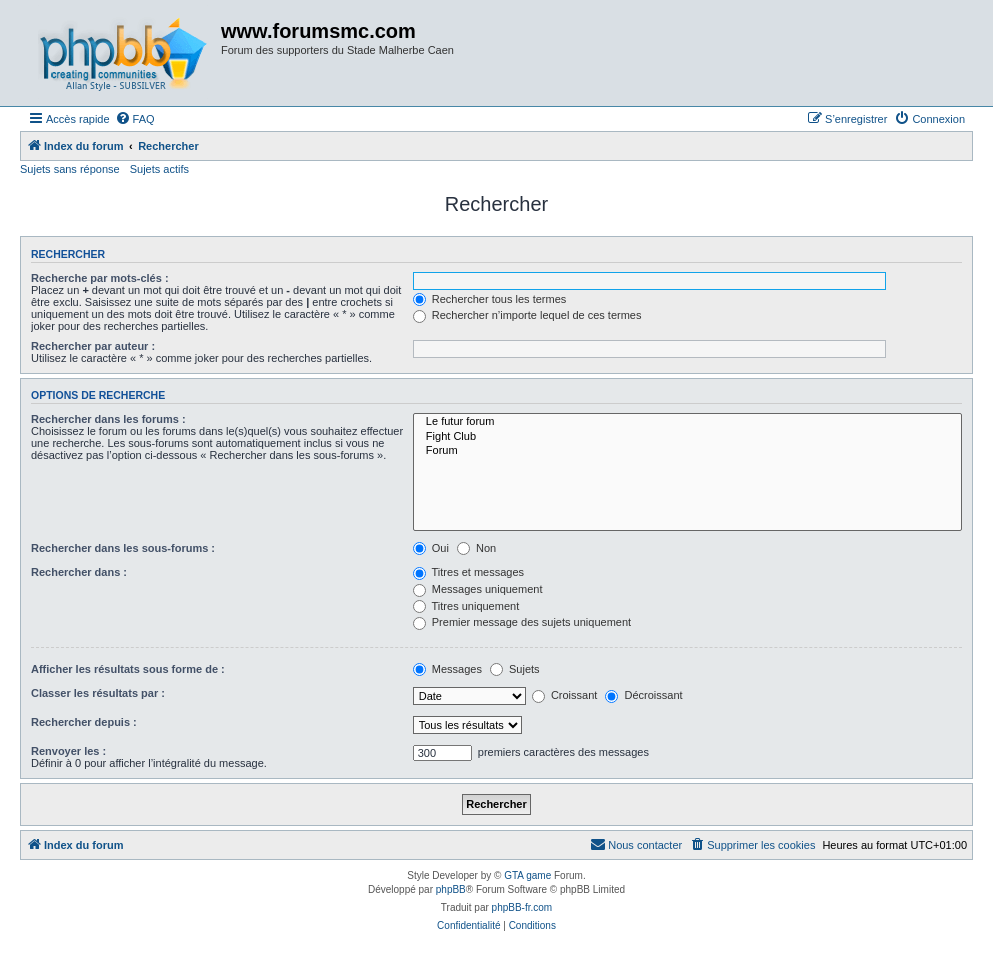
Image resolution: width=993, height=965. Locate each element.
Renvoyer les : (68, 751)
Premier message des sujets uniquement (522, 622)
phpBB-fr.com (522, 907)
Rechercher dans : (79, 572)
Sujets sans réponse (70, 169)
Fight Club (687, 437)
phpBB (451, 889)
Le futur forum (687, 422)
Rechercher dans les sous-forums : (123, 548)
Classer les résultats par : (98, 693)
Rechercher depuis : (84, 722)
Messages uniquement (478, 589)
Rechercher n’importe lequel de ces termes (527, 315)
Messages (447, 669)
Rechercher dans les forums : (108, 419)
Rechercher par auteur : (93, 346)
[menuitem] (135, 119)
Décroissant (643, 695)
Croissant (565, 695)
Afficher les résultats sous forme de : (128, 669)
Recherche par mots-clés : (100, 278)
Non (476, 548)
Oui (431, 548)
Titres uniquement (466, 606)
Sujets (515, 669)
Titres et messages (468, 572)
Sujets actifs (159, 169)
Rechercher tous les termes (490, 299)
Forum (687, 451)
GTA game (527, 875)
